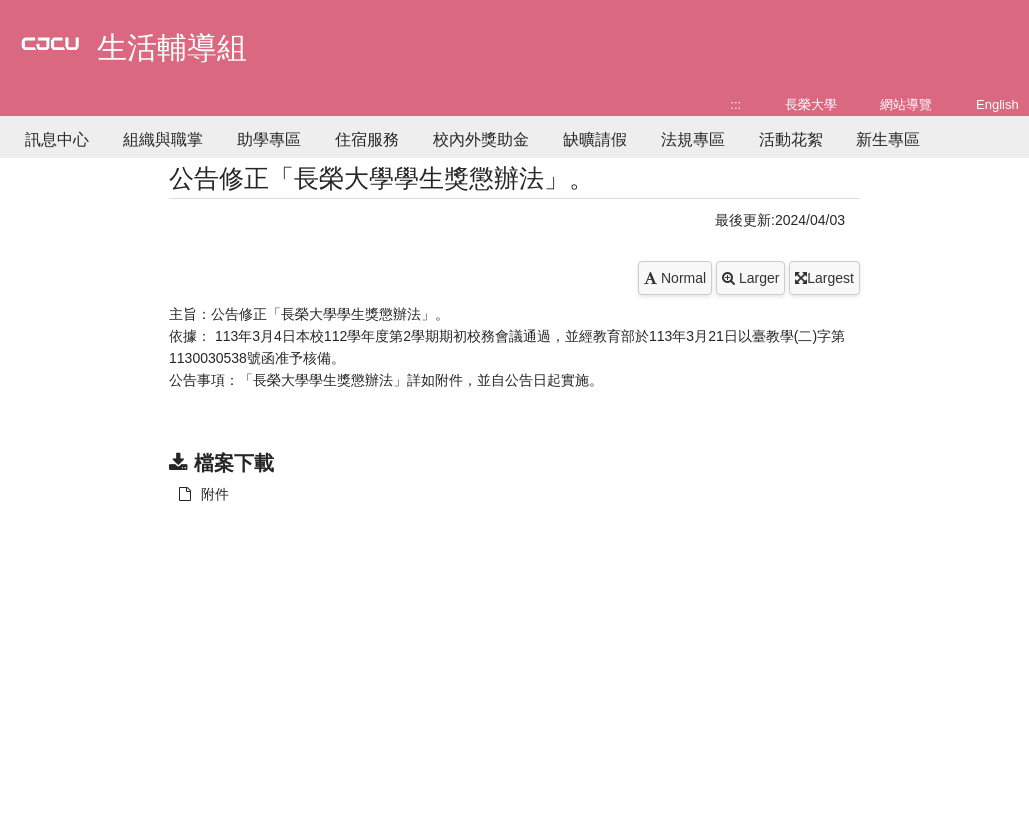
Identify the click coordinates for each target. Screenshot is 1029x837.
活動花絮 (791, 139)
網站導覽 (906, 104)
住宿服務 (367, 139)
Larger (750, 278)
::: (735, 104)
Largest (824, 278)
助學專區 (269, 139)
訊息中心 (57, 139)
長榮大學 (811, 104)
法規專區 (693, 139)
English (997, 104)
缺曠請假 (595, 139)
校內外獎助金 (481, 139)
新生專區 (888, 139)
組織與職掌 (163, 139)
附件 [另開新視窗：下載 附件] (204, 494)
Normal (675, 278)
